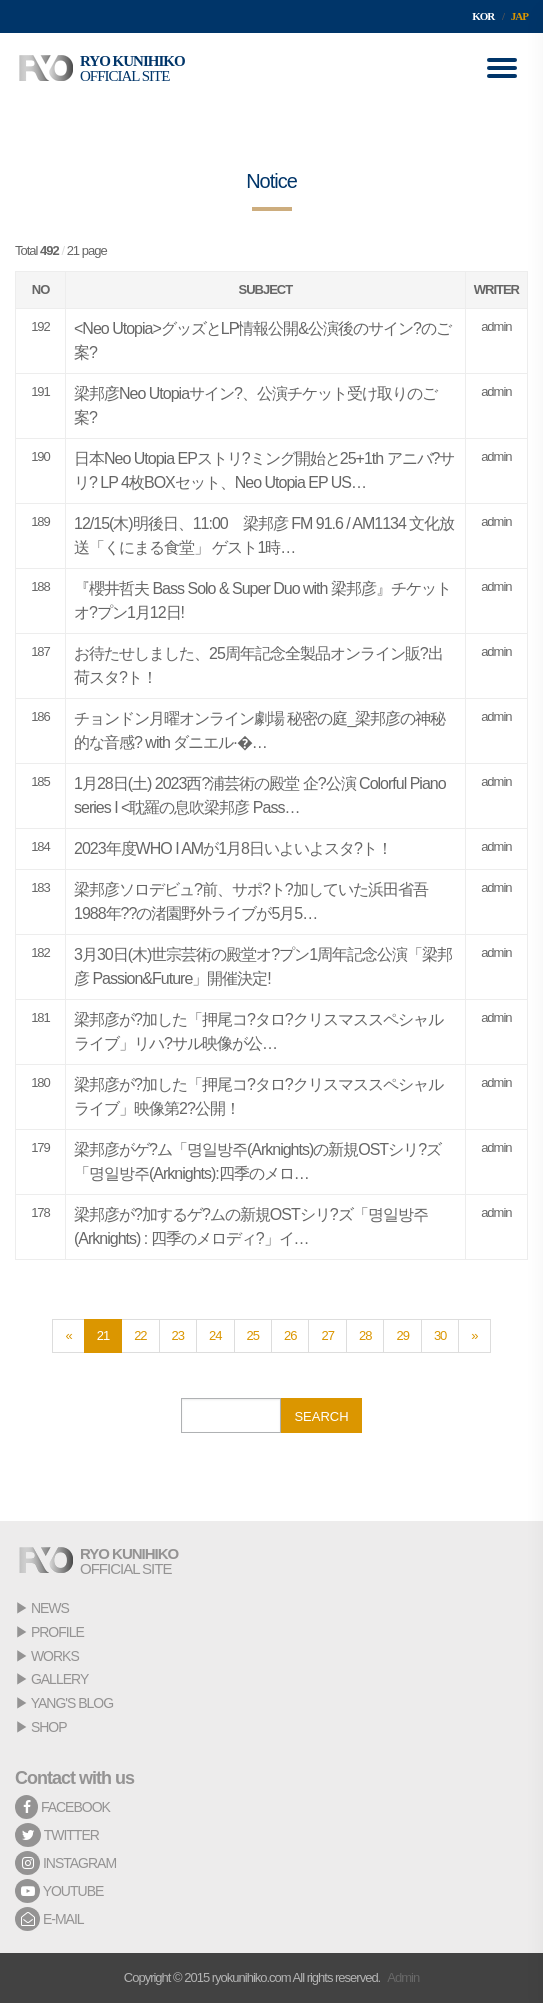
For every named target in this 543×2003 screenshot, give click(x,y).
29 (402, 1335)
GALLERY (59, 1679)
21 (103, 1335)
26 (290, 1335)
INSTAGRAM (65, 1863)
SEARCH (321, 1416)
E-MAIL (49, 1919)
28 (365, 1335)
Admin (403, 1977)
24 (215, 1335)
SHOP (49, 1727)
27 (327, 1335)
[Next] (474, 1336)
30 (440, 1335)
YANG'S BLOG (72, 1703)
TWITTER (57, 1835)
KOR (483, 16)
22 (140, 1335)
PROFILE (57, 1632)
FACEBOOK (62, 1807)
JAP (519, 16)
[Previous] (68, 1336)
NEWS (50, 1608)
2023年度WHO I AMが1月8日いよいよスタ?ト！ (233, 848)
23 (178, 1335)
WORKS (55, 1656)
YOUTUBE (59, 1891)
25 (253, 1335)
